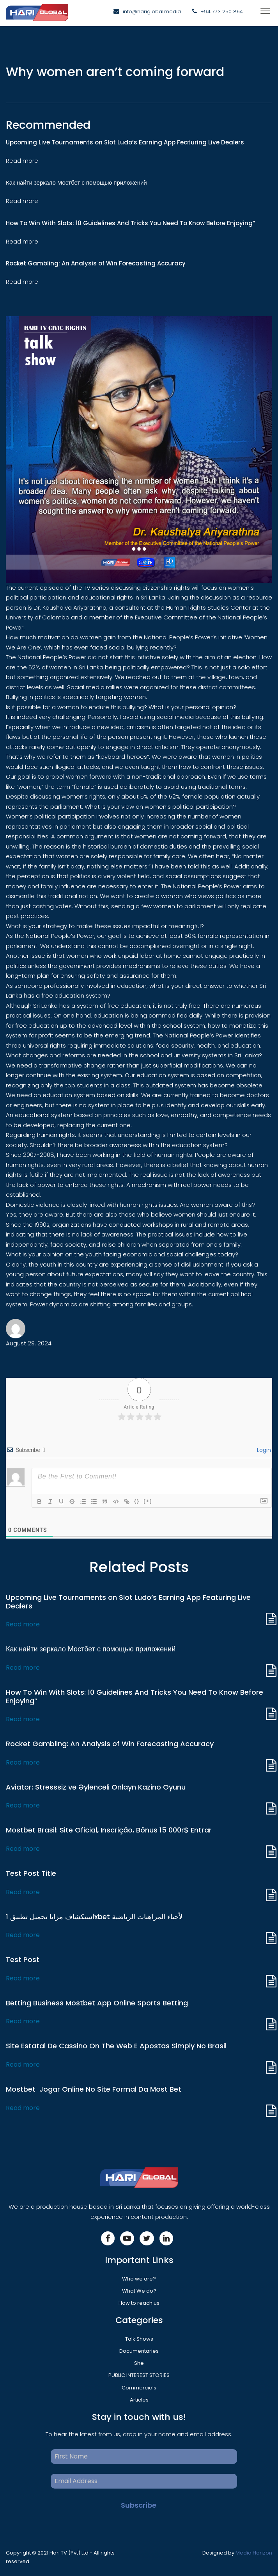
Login (263, 1450)
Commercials (139, 2387)
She (139, 2363)
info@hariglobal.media (152, 11)
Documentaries (139, 2351)
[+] (147, 1501)
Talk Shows (139, 2339)
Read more (23, 1624)
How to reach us (139, 2303)
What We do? (139, 2291)
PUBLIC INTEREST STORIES (139, 2375)
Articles (139, 2399)
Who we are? (139, 2278)
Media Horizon (254, 2552)
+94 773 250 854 (221, 11)
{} (137, 1501)
